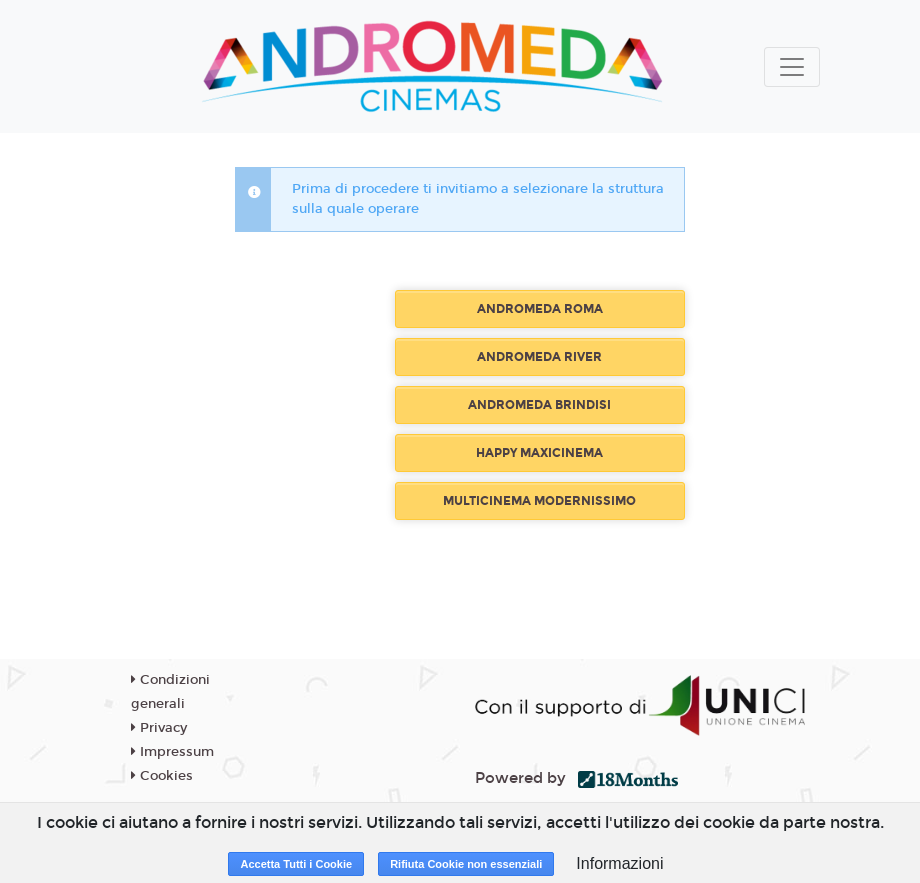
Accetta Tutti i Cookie (296, 864)
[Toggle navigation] (792, 67)
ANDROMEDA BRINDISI (539, 405)
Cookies (162, 776)
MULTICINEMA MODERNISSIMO (539, 501)
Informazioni (619, 863)
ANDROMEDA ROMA (540, 309)
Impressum (172, 752)
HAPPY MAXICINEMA (539, 453)
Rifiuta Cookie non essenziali (466, 864)
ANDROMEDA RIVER (539, 357)
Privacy (159, 728)
